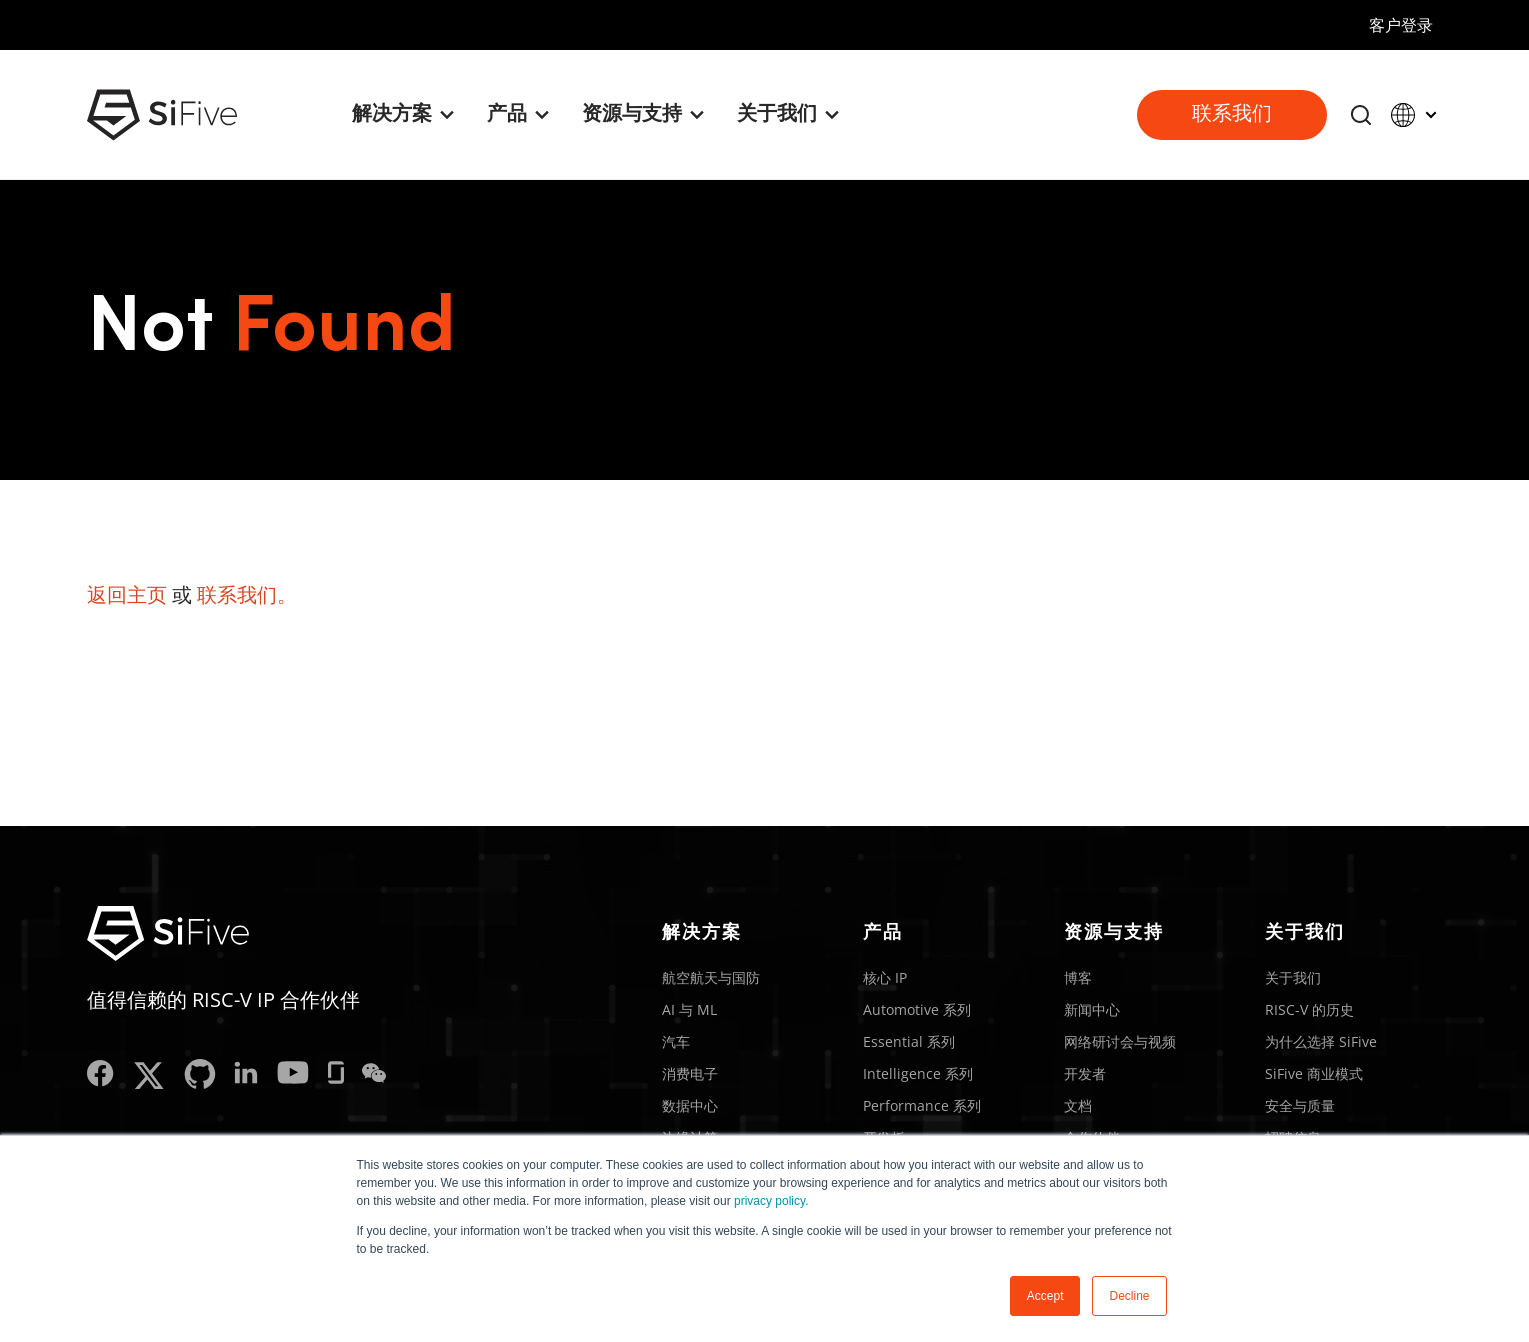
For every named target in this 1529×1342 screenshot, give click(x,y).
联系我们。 (247, 594)
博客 (1078, 977)
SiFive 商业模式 (1314, 1073)
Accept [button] (1045, 1296)
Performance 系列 (922, 1105)
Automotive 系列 (917, 1009)
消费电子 (690, 1073)
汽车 (676, 1041)
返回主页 (127, 594)
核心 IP (885, 977)
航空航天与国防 (711, 977)
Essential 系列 (909, 1041)
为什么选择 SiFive (1321, 1041)
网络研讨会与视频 (1120, 1041)
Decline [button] (1129, 1296)
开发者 (1085, 1073)
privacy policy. (771, 1201)
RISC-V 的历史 (1309, 1009)
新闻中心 (1092, 1009)
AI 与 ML (689, 1009)
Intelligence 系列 (918, 1073)
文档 (1078, 1105)
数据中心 (690, 1105)
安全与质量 (1300, 1105)
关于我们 (1293, 977)
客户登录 (1401, 25)
